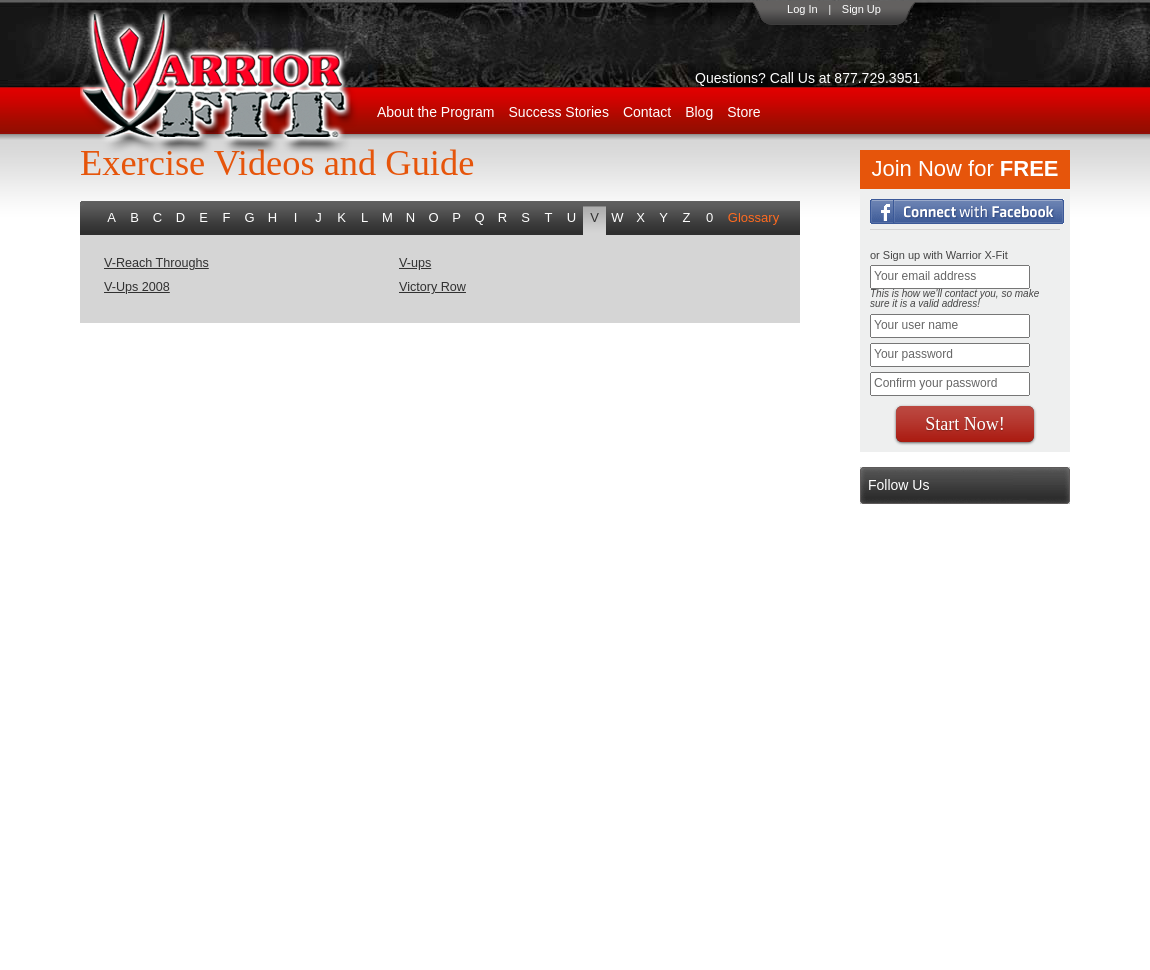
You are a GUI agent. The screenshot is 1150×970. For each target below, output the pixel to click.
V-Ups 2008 (137, 287)
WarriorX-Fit (240, 82)
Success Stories (559, 112)
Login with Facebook (967, 211)
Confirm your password (935, 383)
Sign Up (861, 9)
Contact (647, 112)
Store (743, 112)
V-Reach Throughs (156, 263)
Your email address (925, 276)
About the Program (436, 112)
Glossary (753, 217)
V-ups (415, 263)
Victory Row (432, 287)
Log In (802, 9)
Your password (913, 354)
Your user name (916, 325)
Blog (699, 112)
